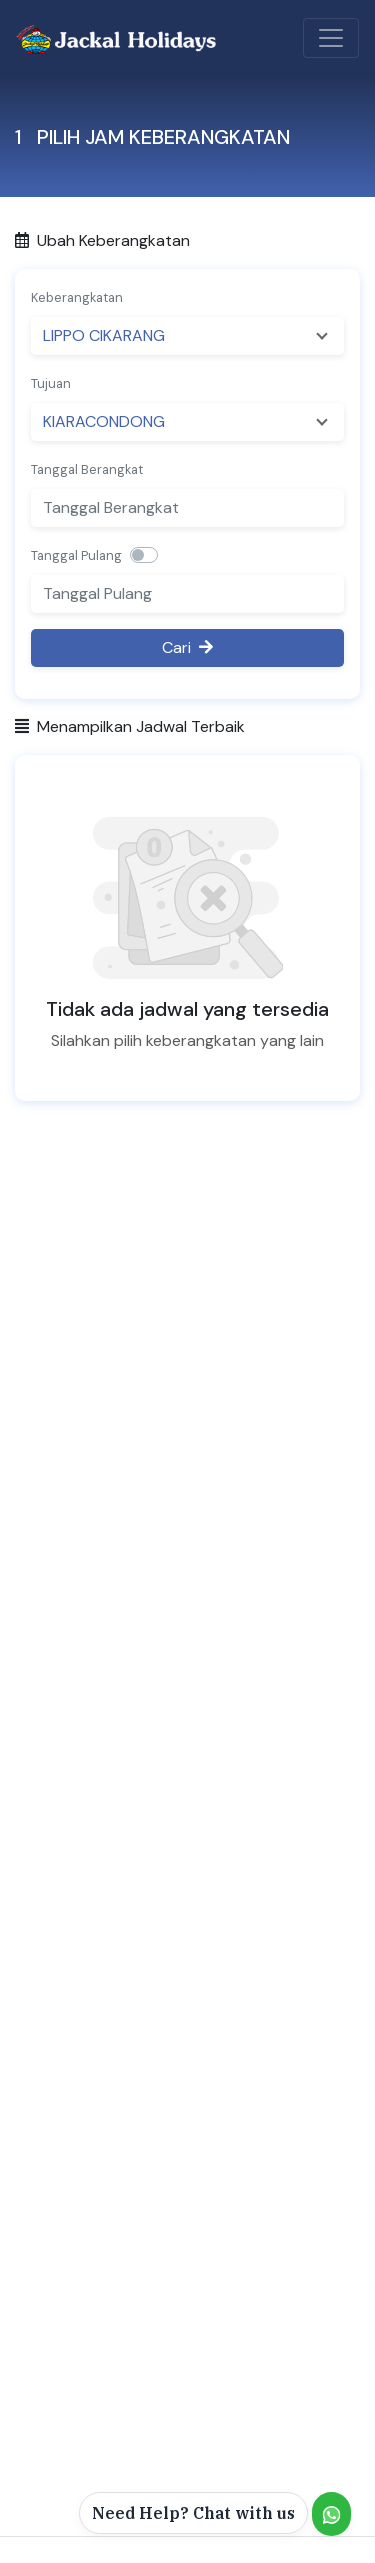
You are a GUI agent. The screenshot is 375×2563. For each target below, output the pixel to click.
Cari (187, 647)
